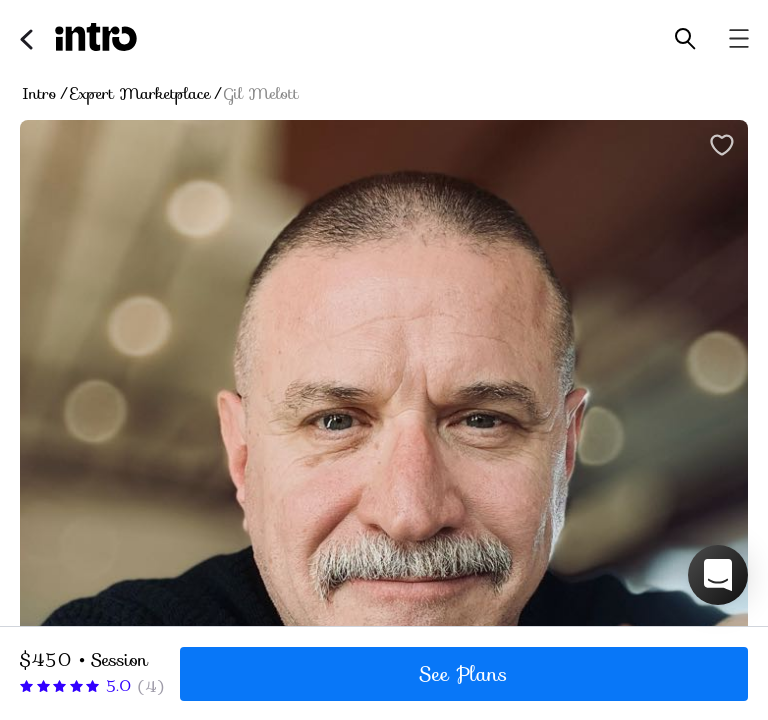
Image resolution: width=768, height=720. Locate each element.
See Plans (464, 674)
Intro (39, 94)
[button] (718, 575)
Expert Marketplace (141, 94)
